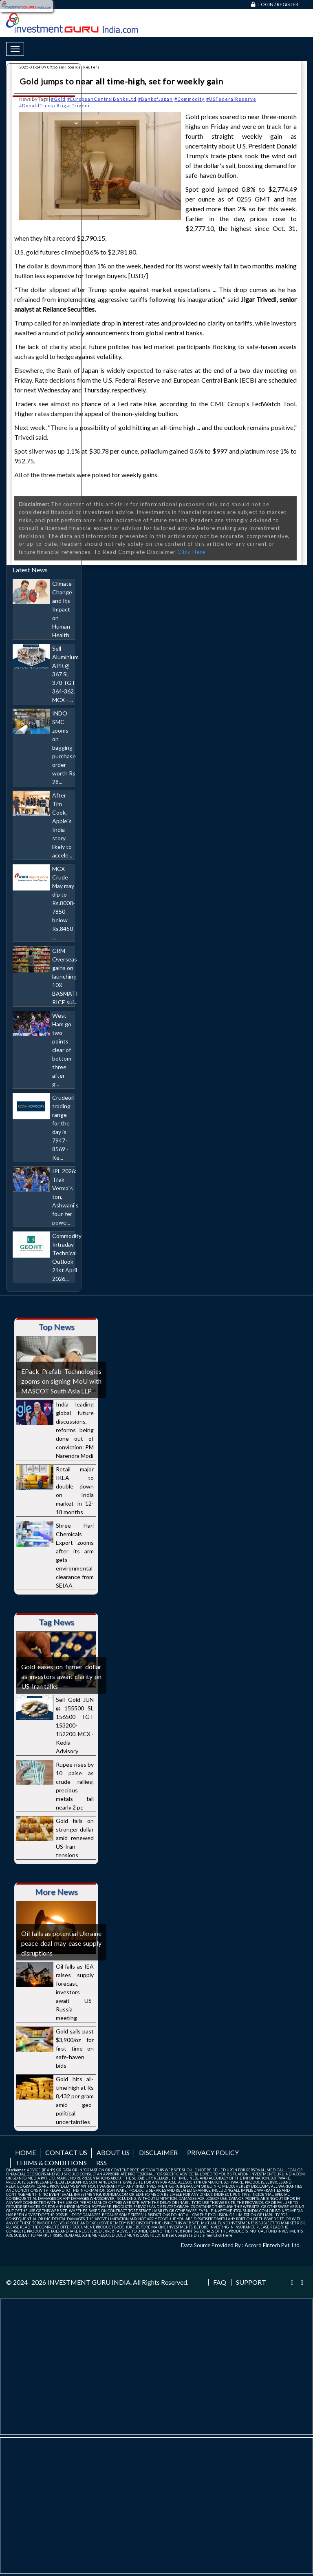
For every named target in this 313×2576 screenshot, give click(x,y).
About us (113, 2152)
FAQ (219, 2282)
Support (251, 2282)
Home (25, 2152)
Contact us (66, 2152)
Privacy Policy (213, 2152)
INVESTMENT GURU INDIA (88, 2282)
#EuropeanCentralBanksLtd (102, 99)
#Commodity (189, 99)
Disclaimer (158, 2152)
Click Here (191, 552)
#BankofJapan (155, 99)
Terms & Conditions (51, 2162)
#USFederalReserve (231, 99)
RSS (101, 2162)
